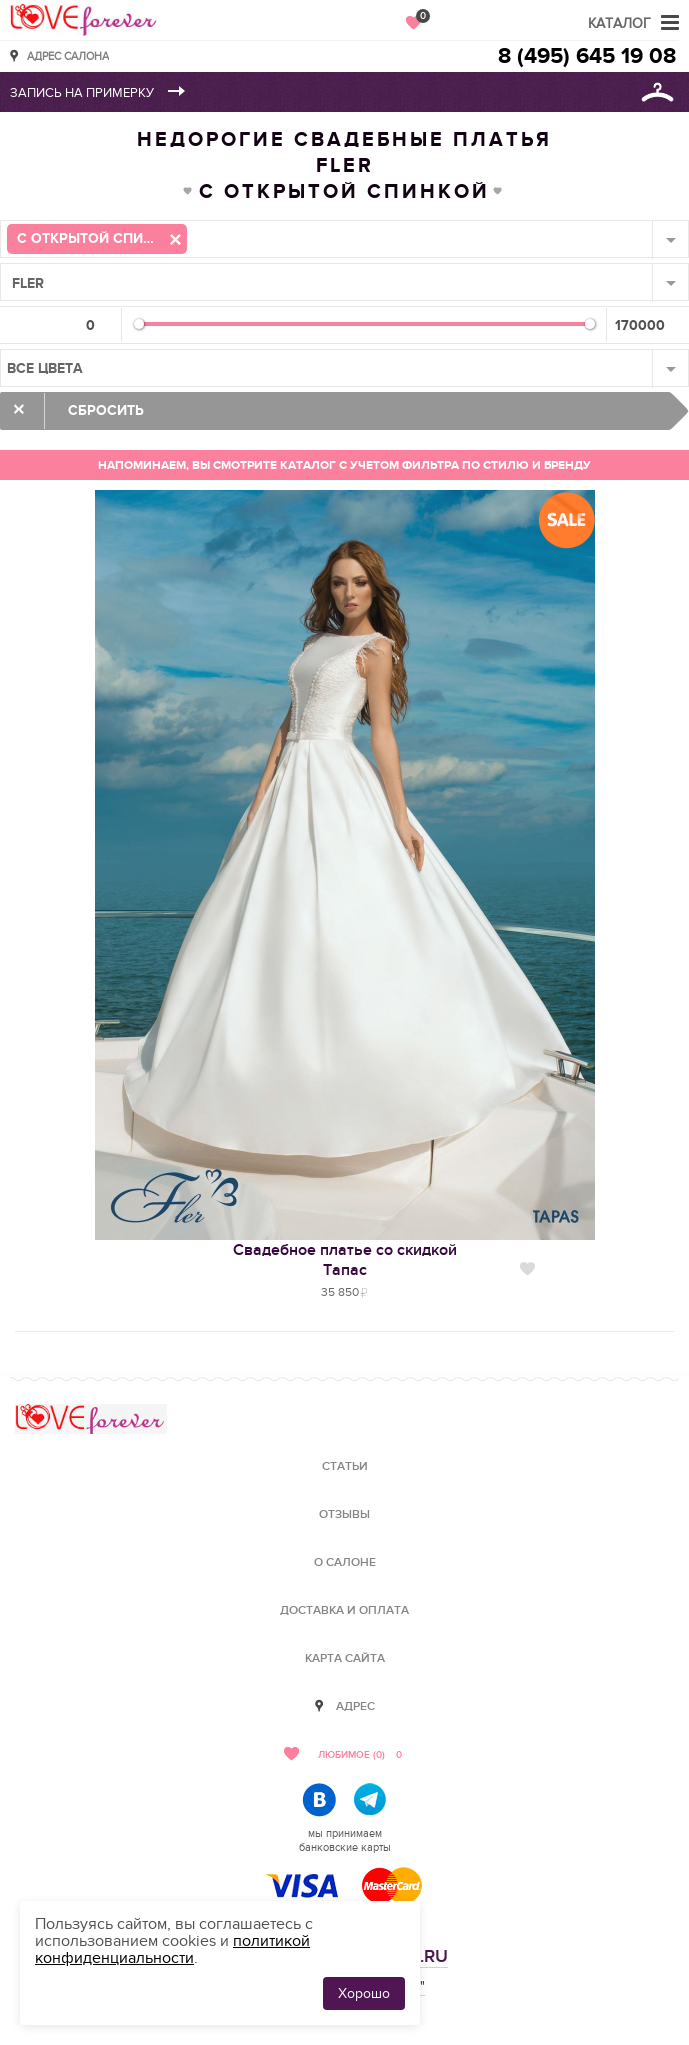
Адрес (355, 1706)
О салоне (345, 1562)
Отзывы (344, 1514)
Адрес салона (68, 55)
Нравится (527, 1269)
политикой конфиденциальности (172, 1949)
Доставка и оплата (344, 1610)
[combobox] (344, 239)
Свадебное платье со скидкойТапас (345, 1260)
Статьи (345, 1466)
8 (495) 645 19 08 (587, 56)
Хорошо (364, 1993)
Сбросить (106, 410)
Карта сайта (345, 1658)
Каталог (619, 23)
